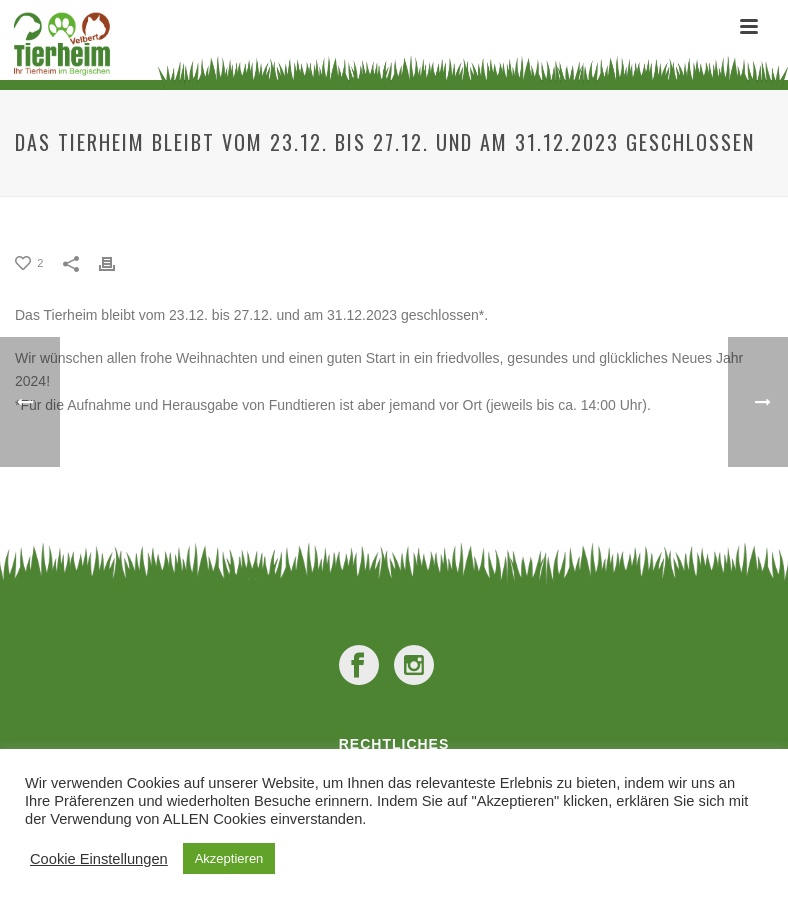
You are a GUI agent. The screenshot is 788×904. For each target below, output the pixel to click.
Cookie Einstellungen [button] (99, 859)
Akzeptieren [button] (229, 858)
